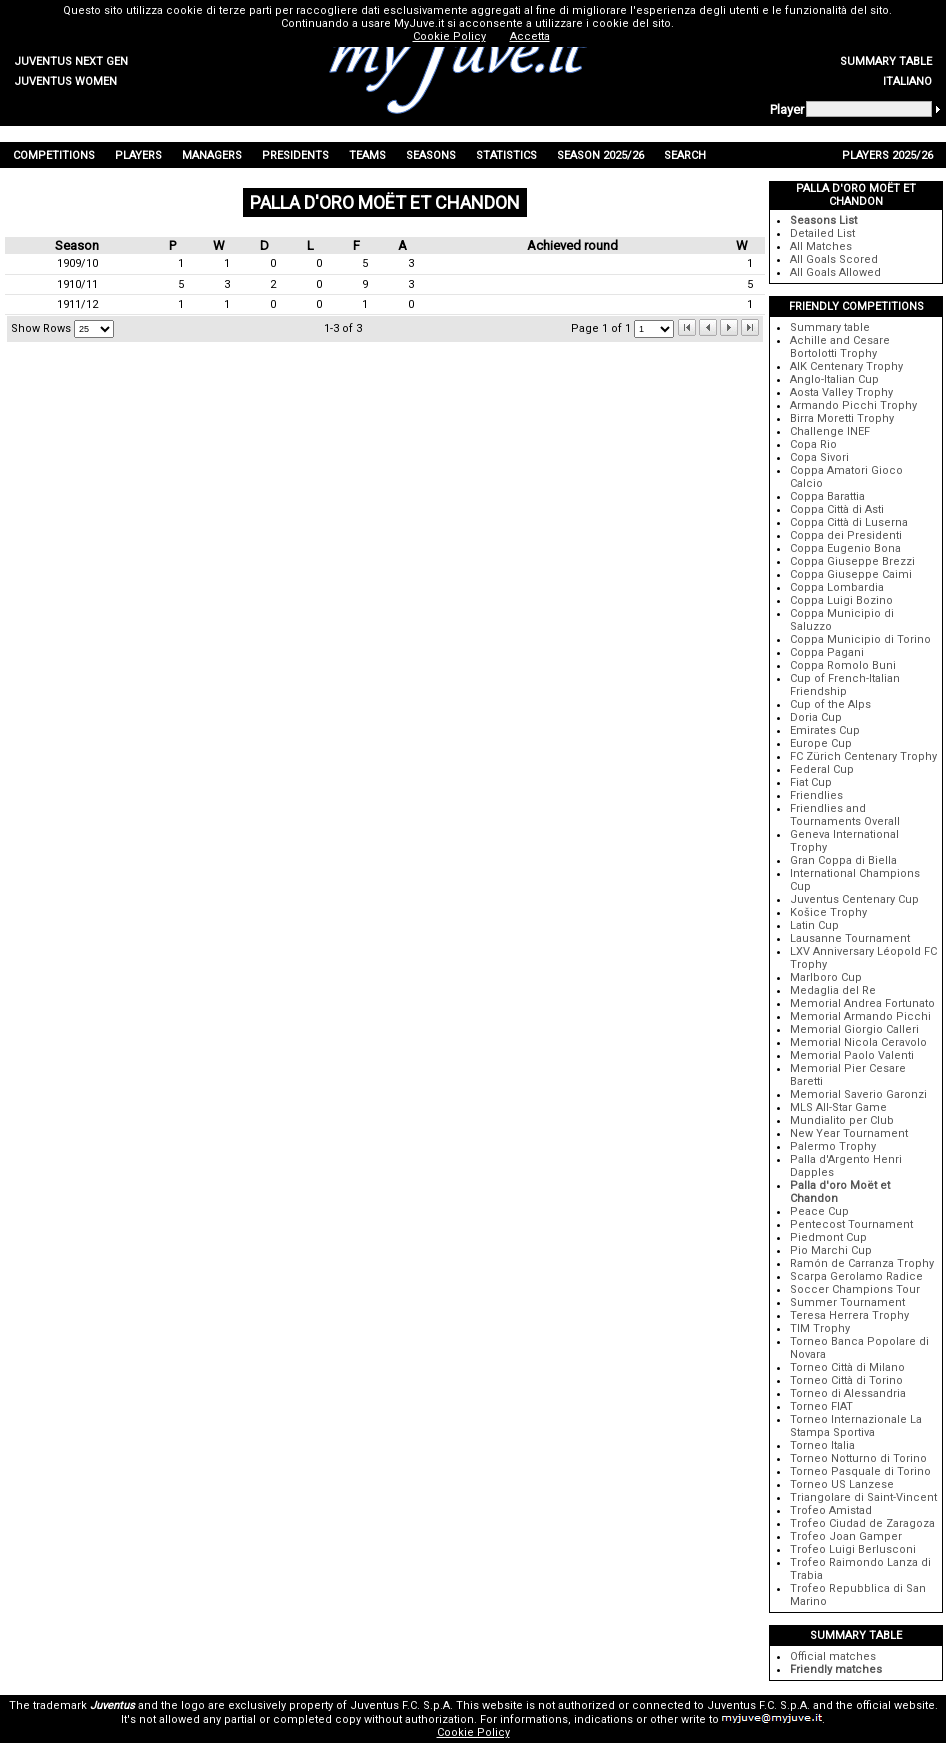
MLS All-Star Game (838, 1107)
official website (895, 1705)
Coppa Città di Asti (837, 509)
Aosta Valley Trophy (841, 392)
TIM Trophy (820, 1328)
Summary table (830, 327)
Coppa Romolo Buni (843, 665)
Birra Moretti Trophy (842, 418)
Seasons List (823, 220)
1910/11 (77, 284)
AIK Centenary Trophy (846, 366)
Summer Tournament (847, 1302)
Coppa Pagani (827, 652)
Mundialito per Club (842, 1120)
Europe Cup (821, 743)
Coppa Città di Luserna (849, 522)
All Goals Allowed (835, 272)
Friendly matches (836, 1669)
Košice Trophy (828, 912)
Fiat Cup (811, 782)
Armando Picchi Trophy (853, 405)
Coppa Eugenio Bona (845, 548)
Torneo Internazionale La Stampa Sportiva (856, 1426)
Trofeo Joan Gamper (846, 1536)
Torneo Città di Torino (846, 1380)
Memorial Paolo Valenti (852, 1055)
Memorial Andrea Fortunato (862, 1003)
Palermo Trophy (833, 1146)
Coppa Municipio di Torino (860, 639)
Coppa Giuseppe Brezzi (852, 561)
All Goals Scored (834, 259)
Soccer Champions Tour (855, 1289)
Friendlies (816, 795)
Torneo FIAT (821, 1406)
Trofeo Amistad (831, 1510)
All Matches (821, 246)
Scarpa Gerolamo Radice (856, 1276)
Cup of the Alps (830, 704)
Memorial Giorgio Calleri (854, 1029)
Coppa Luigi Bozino (841, 600)
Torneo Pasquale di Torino (860, 1471)
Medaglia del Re (833, 990)
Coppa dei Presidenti (846, 535)
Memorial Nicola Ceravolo (858, 1042)
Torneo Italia (822, 1445)
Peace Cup (819, 1211)
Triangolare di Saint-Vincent (863, 1497)
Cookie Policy (473, 1732)
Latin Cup (814, 925)
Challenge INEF (830, 431)
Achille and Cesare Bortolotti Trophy (840, 347)
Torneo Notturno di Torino (858, 1458)
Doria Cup (816, 717)
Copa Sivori (819, 457)
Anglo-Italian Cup (834, 379)
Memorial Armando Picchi (860, 1016)
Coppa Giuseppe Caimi (851, 574)
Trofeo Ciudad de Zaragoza (862, 1523)
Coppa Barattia (827, 496)
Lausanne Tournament (850, 938)
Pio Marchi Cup (831, 1250)
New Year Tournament (849, 1133)
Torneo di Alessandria (848, 1393)
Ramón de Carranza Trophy (862, 1263)
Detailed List (822, 233)
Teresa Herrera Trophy (849, 1315)
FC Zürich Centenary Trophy (863, 756)
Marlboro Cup (826, 977)
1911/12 (77, 304)
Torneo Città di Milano (847, 1367)
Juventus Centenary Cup (854, 899)
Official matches (833, 1656)
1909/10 (77, 263)
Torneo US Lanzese (842, 1484)
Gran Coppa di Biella (843, 860)
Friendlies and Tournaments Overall (845, 815)
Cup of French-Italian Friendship (845, 685)
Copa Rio (813, 444)
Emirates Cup (825, 730)
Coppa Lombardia (837, 587)
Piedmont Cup (828, 1237)
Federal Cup (822, 769)
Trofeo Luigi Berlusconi (853, 1549)
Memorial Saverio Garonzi (858, 1094)
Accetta (530, 36)
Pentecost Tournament (851, 1224)
